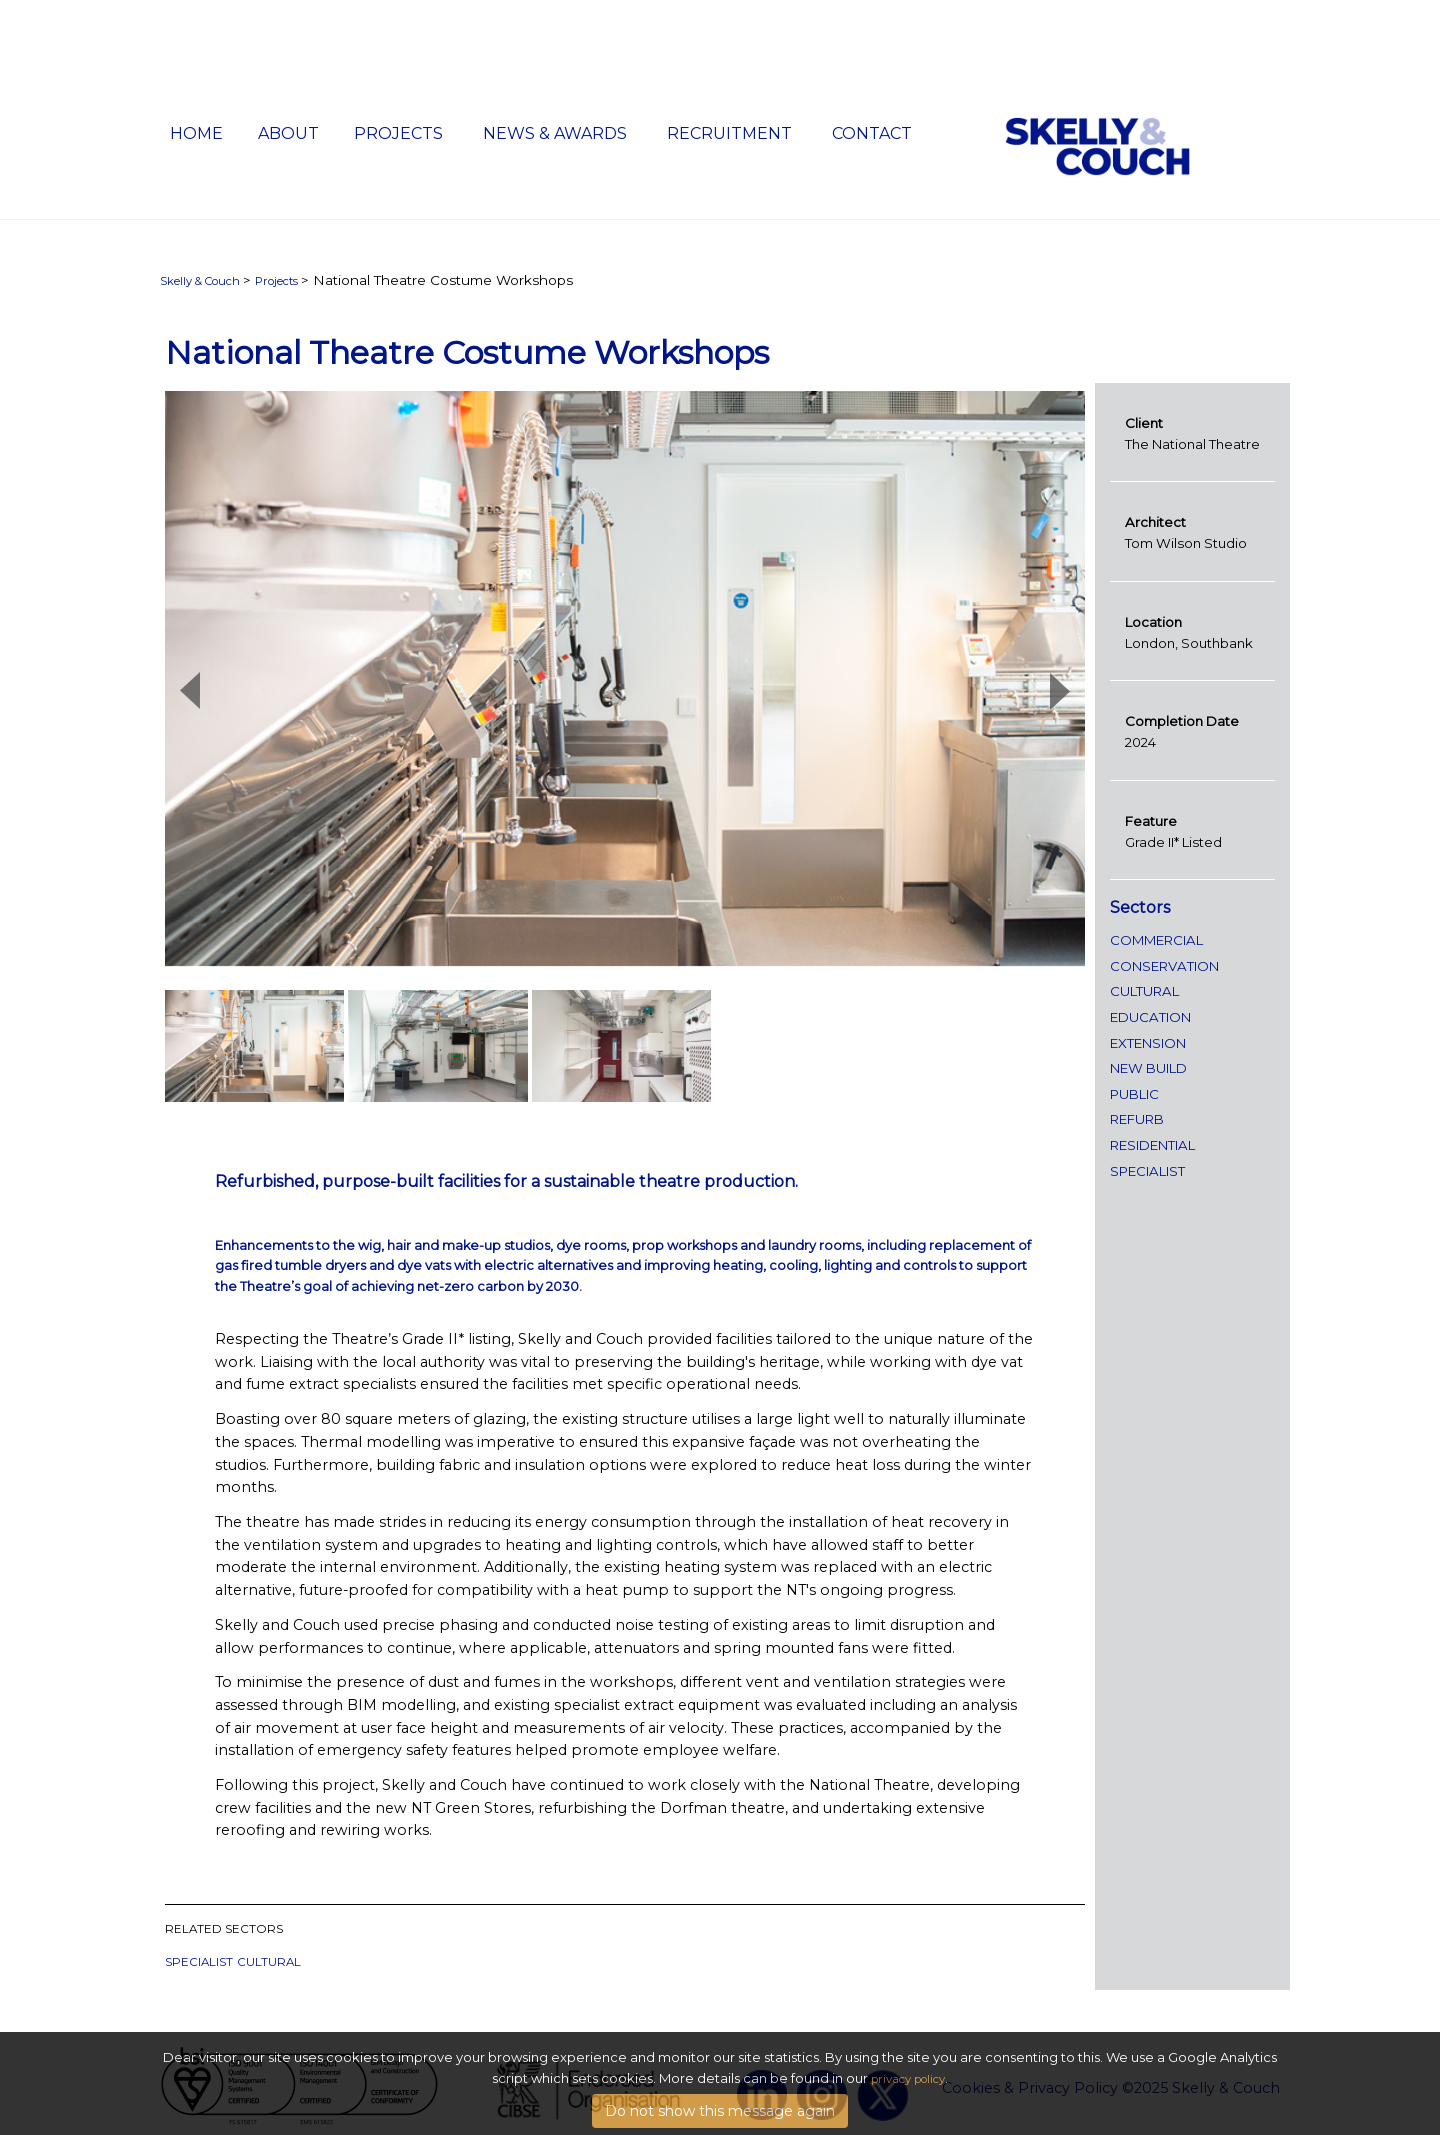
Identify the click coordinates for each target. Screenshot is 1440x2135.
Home (196, 133)
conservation (1164, 966)
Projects (398, 133)
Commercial (1156, 940)
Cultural (269, 1962)
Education (1150, 1017)
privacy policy (908, 2101)
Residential (1152, 1145)
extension (1148, 1043)
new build (1148, 1068)
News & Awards (555, 133)
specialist (199, 1962)
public (1134, 1094)
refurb (1137, 1119)
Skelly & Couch (200, 281)
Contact (872, 133)
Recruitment (729, 133)
